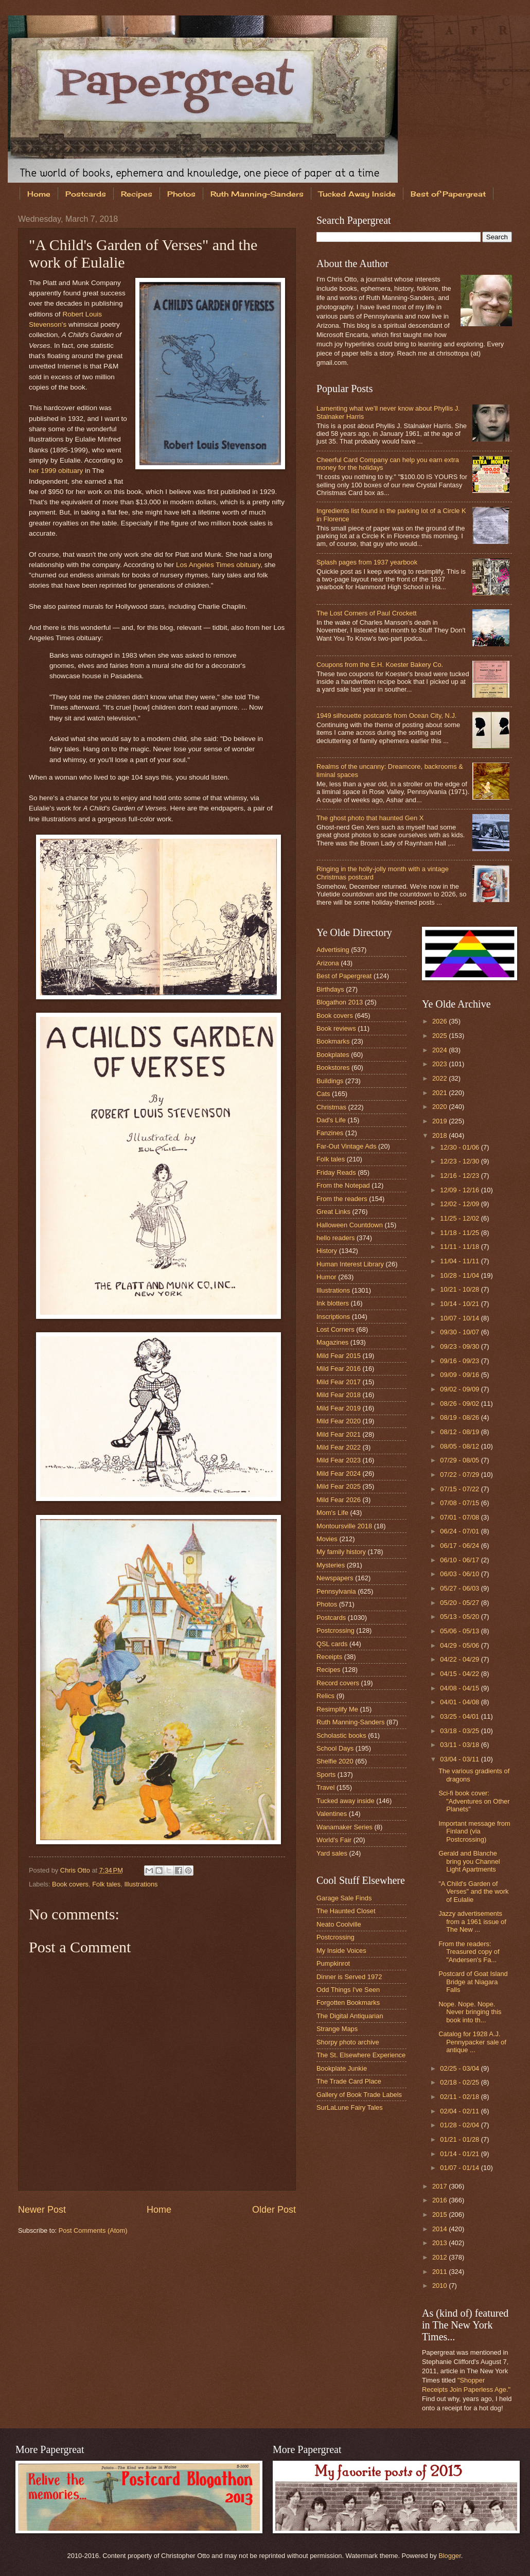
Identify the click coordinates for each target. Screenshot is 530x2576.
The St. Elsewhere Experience (360, 2055)
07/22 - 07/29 (460, 1474)
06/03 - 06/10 (460, 1574)
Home (38, 193)
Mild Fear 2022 (338, 1447)
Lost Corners (335, 1329)
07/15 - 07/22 (460, 1489)
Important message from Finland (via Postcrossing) (474, 1831)
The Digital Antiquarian (349, 2016)
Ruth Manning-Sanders (257, 193)
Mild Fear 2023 (338, 1460)
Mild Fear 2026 (338, 1500)
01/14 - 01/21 (460, 2154)
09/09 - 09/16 (460, 1375)
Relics (325, 1696)
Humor (326, 1277)
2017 (440, 2186)
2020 (440, 1106)
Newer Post (42, 2209)
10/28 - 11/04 (460, 1275)
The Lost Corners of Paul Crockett (366, 613)
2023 (440, 1064)
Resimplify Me (337, 1709)
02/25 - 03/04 (460, 2068)
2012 (440, 2257)
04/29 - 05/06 (460, 1645)
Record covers (337, 1683)
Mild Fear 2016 (338, 1368)
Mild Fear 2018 (338, 1395)
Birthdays (330, 989)
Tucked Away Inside (357, 193)
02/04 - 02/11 (460, 2111)
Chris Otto (76, 1870)
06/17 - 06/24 (460, 1545)
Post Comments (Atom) (93, 2230)
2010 (440, 2285)
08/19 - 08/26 (460, 1417)
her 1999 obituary (56, 470)
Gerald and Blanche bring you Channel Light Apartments (469, 1861)
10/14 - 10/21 (460, 1304)
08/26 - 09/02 (460, 1403)
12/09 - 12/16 (460, 1190)
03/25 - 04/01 (460, 1716)
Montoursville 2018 (344, 1526)
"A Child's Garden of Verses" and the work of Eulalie (473, 1891)
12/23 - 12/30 (460, 1161)
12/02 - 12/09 (460, 1204)
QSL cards (331, 1644)
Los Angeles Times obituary (218, 565)
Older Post (274, 2209)
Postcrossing (335, 1630)
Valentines (331, 1814)
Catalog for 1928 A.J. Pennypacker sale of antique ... (472, 2042)
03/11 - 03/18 (460, 1745)
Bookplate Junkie (341, 2068)
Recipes (136, 193)
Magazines (332, 1342)
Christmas (331, 1107)
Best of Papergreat (344, 976)
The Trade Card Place (348, 2081)
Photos (181, 193)
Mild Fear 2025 (338, 1486)
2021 (440, 1093)
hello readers (335, 1238)
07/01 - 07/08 (460, 1517)
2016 (440, 2200)
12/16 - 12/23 (460, 1175)
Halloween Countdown (349, 1225)
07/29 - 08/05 (460, 1460)
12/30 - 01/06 (460, 1147)
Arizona (327, 963)
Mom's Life (332, 1512)
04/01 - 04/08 (460, 1702)
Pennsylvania (336, 1591)
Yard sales (331, 1853)
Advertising (332, 950)
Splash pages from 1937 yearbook (366, 562)
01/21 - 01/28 (460, 2139)
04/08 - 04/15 (460, 1688)
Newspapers (335, 1578)
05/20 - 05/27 (460, 1603)
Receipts (329, 1657)
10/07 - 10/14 (460, 1318)
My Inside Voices (341, 1950)
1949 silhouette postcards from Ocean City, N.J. (386, 715)
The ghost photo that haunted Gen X (369, 818)
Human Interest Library (350, 1264)
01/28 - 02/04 (460, 2125)
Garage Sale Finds (344, 1898)
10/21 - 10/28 (460, 1289)
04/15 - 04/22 (460, 1674)
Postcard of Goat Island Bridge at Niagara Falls (473, 1981)
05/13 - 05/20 (460, 1616)
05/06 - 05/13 (460, 1631)
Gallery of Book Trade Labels (359, 2094)
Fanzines (329, 1133)
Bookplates (332, 1054)
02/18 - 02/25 (460, 2082)
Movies (327, 1539)
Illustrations (140, 1884)
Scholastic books (341, 1735)
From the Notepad (343, 1185)
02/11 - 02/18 (460, 2097)
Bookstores (332, 1067)
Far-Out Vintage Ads (346, 1146)
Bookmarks (332, 1041)
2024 (440, 1050)
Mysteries (330, 1565)
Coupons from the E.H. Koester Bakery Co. (379, 664)
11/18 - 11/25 (460, 1233)
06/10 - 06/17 (460, 1560)
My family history (341, 1552)
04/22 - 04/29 (460, 1659)
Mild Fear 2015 (338, 1356)
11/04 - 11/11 (460, 1261)
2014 (440, 2229)
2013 (440, 2243)
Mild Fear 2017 (338, 1382)
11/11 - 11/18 (460, 1246)
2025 (440, 1035)
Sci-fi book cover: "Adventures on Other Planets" (473, 1801)
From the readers (341, 1199)
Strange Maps (337, 2029)
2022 (440, 1078)
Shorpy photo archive (347, 2042)
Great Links (333, 1211)
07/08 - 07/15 (460, 1503)
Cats (323, 1094)
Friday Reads (336, 1172)
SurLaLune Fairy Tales (349, 2107)
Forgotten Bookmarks (348, 2002)
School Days (335, 1748)
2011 (440, 2271)
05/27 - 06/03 (460, 1588)
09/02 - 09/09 (460, 1389)
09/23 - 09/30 (460, 1346)
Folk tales (106, 1884)
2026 (440, 1021)
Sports (325, 1774)
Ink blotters (332, 1303)
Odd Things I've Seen (348, 1989)
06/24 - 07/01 (460, 1531)
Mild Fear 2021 (338, 1434)
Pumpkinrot (333, 1963)
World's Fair (333, 1840)
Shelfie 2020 (335, 1761)
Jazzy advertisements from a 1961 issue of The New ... (472, 1921)
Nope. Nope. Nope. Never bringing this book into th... (469, 2012)
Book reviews (336, 1028)
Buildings (329, 1081)
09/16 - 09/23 (460, 1361)
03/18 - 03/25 (460, 1731)
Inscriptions (333, 1316)
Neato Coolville (338, 1924)
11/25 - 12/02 (460, 1218)
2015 (440, 2214)
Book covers (70, 1884)
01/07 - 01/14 (460, 2168)
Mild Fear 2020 (338, 1421)
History (326, 1251)
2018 (440, 1135)
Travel (325, 1787)
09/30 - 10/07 (460, 1332)
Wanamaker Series (344, 1827)
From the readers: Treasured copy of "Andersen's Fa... (468, 1952)
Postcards (85, 193)
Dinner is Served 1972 (349, 1977)
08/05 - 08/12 (460, 1446)
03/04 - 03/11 (460, 1759)
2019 (440, 1121)
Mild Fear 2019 (338, 1408)
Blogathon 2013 (339, 1002)
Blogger (449, 2556)
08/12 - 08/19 (460, 1432)
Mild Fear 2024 (338, 1473)
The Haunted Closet (346, 1911)
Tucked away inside (345, 1801)
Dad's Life (331, 1120)
